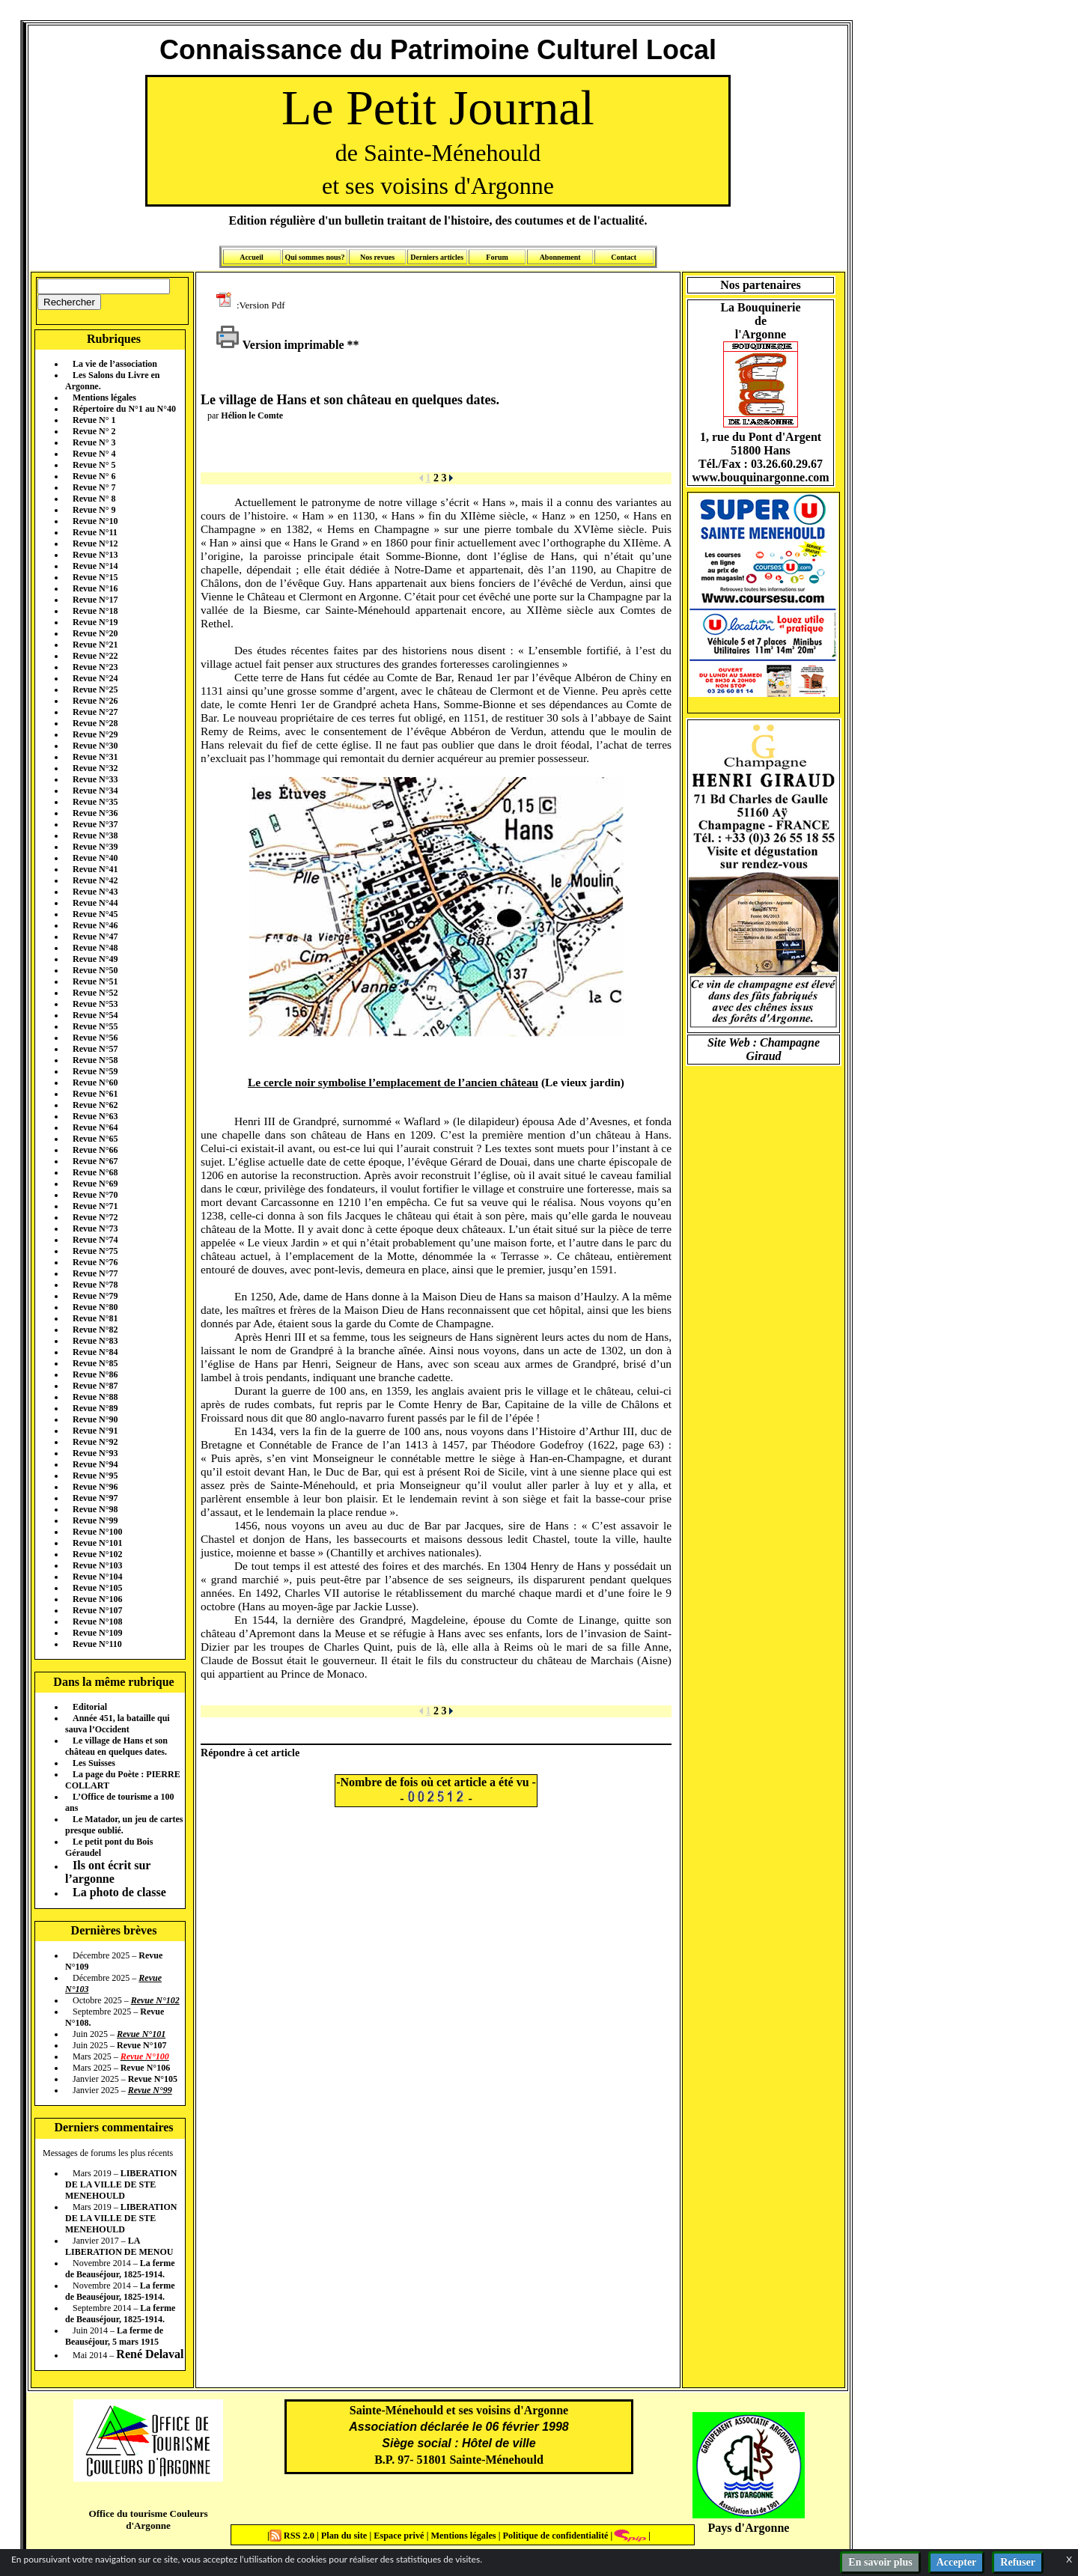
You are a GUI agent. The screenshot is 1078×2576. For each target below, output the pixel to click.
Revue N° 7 (94, 487)
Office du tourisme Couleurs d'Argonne (147, 2519)
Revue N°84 (95, 1352)
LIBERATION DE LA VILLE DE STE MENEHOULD (121, 2184)
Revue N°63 (95, 1116)
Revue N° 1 (94, 420)
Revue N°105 (97, 1588)
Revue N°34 (95, 790)
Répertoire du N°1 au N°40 (124, 409)
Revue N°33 (95, 779)
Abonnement (560, 257)
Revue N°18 (95, 611)
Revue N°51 (95, 981)
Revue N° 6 (94, 476)
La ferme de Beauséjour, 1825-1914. (120, 2269)
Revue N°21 (95, 644)
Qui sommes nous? (314, 257)
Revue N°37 (95, 824)
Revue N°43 (95, 891)
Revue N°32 (95, 768)
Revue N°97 (95, 1498)
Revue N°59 (95, 1071)
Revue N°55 (95, 1026)
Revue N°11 (95, 532)
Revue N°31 (95, 757)
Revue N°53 (95, 1004)
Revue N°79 (95, 1296)
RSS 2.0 (293, 2535)
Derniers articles (436, 257)
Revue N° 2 (94, 431)
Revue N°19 (95, 622)
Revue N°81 (95, 1318)
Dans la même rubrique (113, 1681)
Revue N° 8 (94, 498)
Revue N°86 (95, 1374)
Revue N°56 (95, 1037)
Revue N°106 (97, 1599)
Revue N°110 (97, 1644)
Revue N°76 (95, 1262)
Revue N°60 (95, 1082)
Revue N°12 (95, 543)
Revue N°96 (95, 1487)
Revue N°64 (95, 1127)
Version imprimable (280, 344)
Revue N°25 (95, 689)
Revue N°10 (95, 521)
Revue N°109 (97, 1632)
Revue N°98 (95, 1509)
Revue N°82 (95, 1329)
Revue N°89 (95, 1408)
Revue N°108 (97, 1621)
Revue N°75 (95, 1251)
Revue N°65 (95, 1138)
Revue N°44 (95, 903)
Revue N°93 (95, 1453)
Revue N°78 (95, 1284)
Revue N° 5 (94, 465)
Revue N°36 (95, 813)
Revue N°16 (95, 588)
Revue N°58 (95, 1060)
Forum (497, 257)
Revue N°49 (95, 959)
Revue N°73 (95, 1228)
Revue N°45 (95, 914)
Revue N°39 (95, 846)
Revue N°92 (95, 1442)
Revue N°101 (97, 1543)
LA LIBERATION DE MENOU (119, 2246)
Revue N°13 (95, 554)
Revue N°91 (95, 1430)
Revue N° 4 (94, 453)
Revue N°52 (95, 992)
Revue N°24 (95, 678)
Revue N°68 (95, 1172)
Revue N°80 (95, 1307)
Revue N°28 (95, 723)
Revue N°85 (95, 1363)
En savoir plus (880, 2562)
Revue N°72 (95, 1217)
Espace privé (397, 2535)
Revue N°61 (95, 1093)
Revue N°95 (95, 1475)
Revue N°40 (95, 858)
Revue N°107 (97, 1610)
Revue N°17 (95, 599)
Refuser (1017, 2562)
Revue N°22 (95, 656)
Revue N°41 (95, 869)
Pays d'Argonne (749, 2527)
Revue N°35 (95, 802)
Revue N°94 (95, 1464)
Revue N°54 (95, 1015)
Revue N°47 (95, 936)
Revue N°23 (95, 667)
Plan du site (345, 2535)
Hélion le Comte (252, 415)
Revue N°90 (95, 1419)
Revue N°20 (95, 633)
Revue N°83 (95, 1341)
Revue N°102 (97, 1554)
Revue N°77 (95, 1273)
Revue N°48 (95, 948)
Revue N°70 (95, 1195)
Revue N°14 (95, 566)
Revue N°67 (95, 1161)
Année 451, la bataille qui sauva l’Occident (117, 1724)
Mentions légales (104, 397)
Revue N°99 (95, 1520)
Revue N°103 (97, 1565)
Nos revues (377, 257)
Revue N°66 (95, 1150)
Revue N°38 (95, 835)
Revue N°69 (95, 1183)
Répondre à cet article (250, 1753)
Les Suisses (94, 1763)
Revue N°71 (95, 1206)
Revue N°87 (95, 1385)
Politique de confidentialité (554, 2535)
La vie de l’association (115, 364)
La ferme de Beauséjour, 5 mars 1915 (114, 2336)
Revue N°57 (95, 1049)
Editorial (90, 1707)
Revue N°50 (95, 970)
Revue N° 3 (94, 442)
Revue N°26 (95, 700)
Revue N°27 (95, 712)
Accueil (252, 257)
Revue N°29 (95, 734)
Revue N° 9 (94, 510)
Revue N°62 (95, 1105)
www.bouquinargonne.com (760, 477)
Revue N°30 (95, 745)
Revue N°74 (95, 1239)
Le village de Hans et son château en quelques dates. (116, 1746)
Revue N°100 (97, 1531)
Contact (623, 257)
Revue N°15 (95, 577)
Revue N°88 (95, 1397)
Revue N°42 (95, 880)
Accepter (957, 2562)
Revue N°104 (97, 1576)
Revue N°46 (95, 925)
